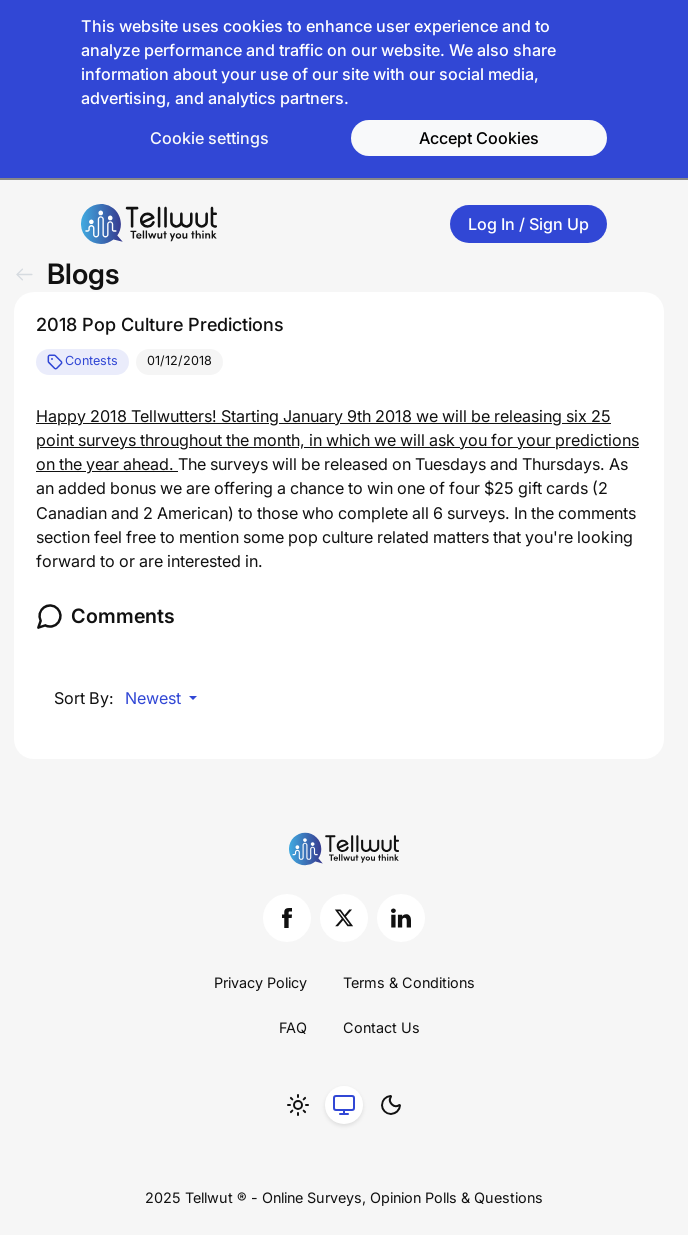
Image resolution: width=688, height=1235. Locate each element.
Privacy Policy (260, 982)
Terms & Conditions (409, 982)
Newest (155, 698)
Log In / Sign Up (528, 224)
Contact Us (381, 1027)
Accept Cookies (479, 138)
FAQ (293, 1027)
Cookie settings (209, 138)
